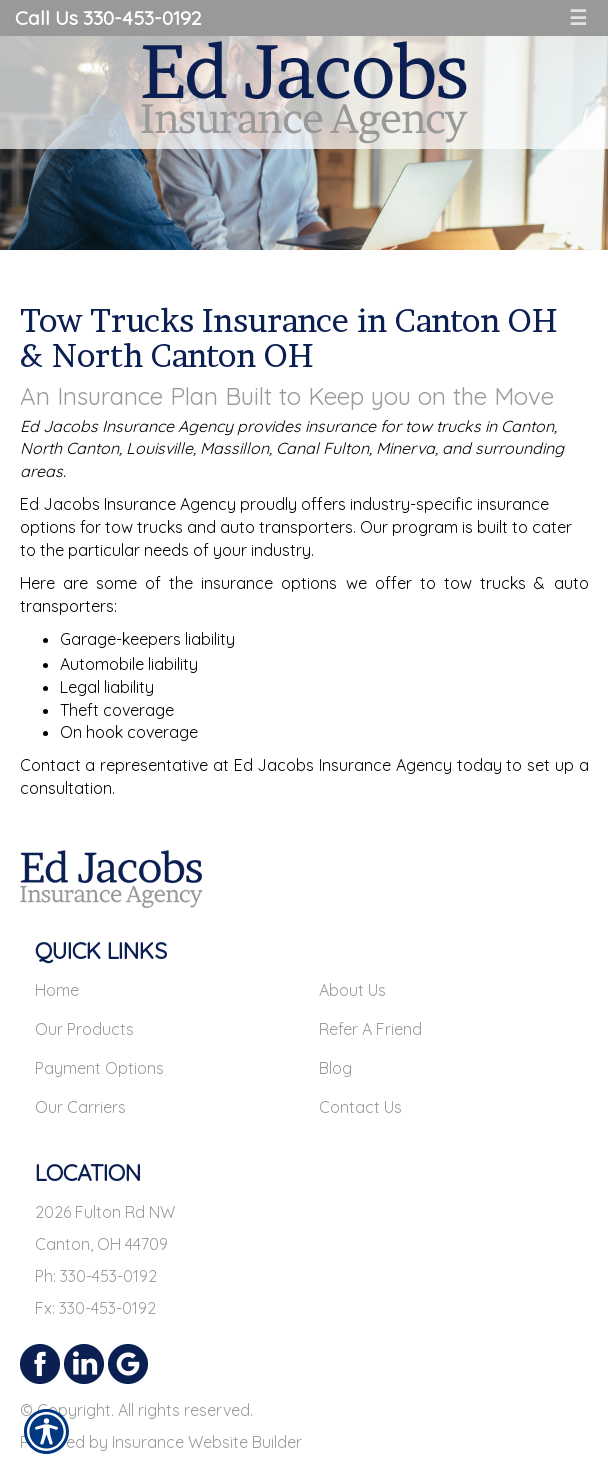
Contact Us (360, 1107)
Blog (335, 1068)
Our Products (84, 1029)
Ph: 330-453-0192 (96, 1276)
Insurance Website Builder (207, 1442)
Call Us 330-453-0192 (108, 17)
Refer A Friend (370, 1029)
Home (57, 990)
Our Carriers (80, 1107)
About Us (352, 990)
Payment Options (99, 1068)
